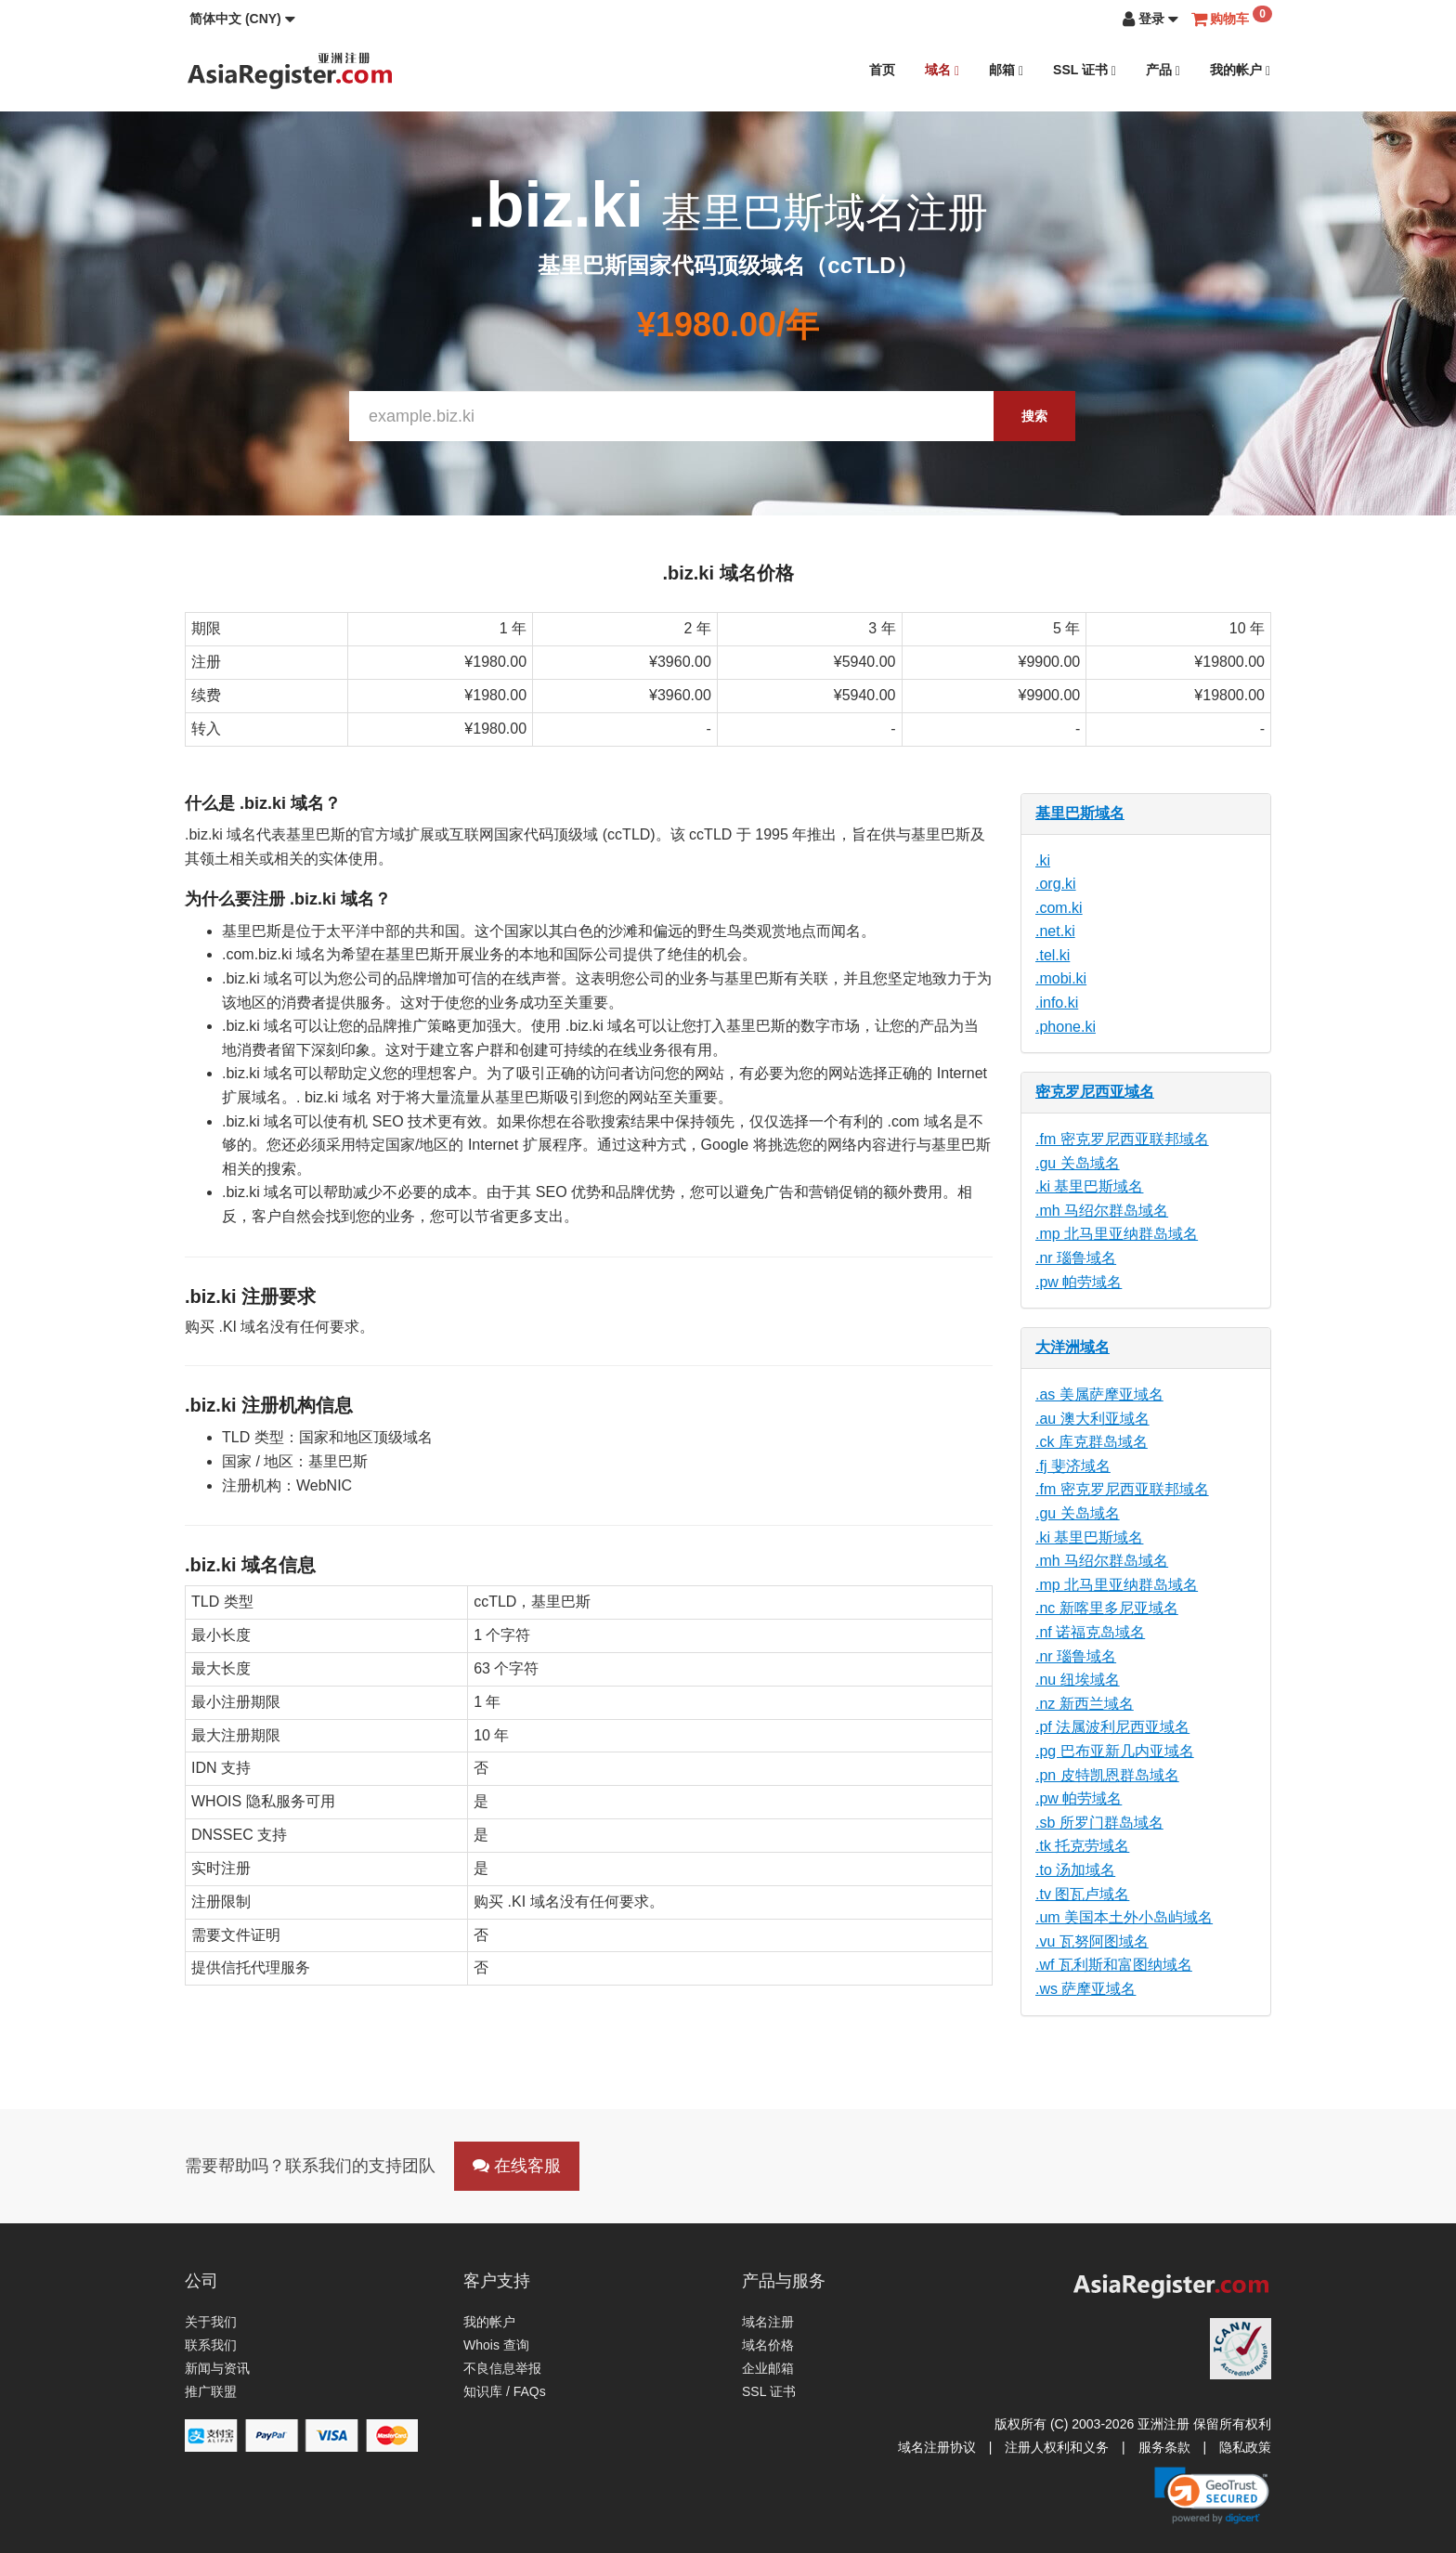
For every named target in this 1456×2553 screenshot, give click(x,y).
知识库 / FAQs (504, 2391)
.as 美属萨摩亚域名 (1099, 1394)
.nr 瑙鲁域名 (1075, 1258)
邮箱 (1006, 70)
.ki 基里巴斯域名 (1089, 1186)
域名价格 (768, 2345)
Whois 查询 (496, 2345)
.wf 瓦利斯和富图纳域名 (1113, 1965)
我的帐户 (1240, 70)
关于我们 (211, 2321)
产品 (1163, 70)
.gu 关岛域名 (1077, 1163)
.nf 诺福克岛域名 (1090, 1632)
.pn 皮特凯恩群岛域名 (1107, 1775)
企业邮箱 (768, 2368)
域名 (942, 70)
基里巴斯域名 (1079, 813)
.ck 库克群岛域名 (1091, 1442)
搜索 (1034, 416)
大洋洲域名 (1072, 1347)
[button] (242, 18)
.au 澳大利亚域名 (1092, 1418)
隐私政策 (1245, 2447)
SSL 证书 (1084, 70)
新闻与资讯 (217, 2368)
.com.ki (1059, 908)
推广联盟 (211, 2391)
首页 (882, 69)
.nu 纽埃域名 (1077, 1679)
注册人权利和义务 (1057, 2447)
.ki (1042, 860)
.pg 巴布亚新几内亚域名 (1114, 1751)
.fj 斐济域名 (1073, 1466)
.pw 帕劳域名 (1078, 1282)
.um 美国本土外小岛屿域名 (1124, 1917)
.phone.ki (1065, 1027)
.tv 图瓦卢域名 (1082, 1894)
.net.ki (1055, 931)
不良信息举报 (502, 2368)
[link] (1211, 2495)
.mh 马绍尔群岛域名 (1101, 1210)
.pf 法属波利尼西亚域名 (1112, 1727)
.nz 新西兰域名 (1084, 1704)
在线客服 (517, 2165)
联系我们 (211, 2345)
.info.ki (1056, 1002)
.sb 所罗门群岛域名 (1099, 1822)
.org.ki (1055, 884)
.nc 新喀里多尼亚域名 (1106, 1608)
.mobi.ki (1060, 978)
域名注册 (768, 2321)
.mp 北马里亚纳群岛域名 (1116, 1234)
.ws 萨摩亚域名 (1085, 1989)
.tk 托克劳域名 (1082, 1846)
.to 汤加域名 (1075, 1870)
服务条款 (1164, 2447)
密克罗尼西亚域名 (1094, 1092)
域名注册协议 (937, 2447)
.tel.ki (1052, 955)
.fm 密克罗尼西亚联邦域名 (1122, 1139)
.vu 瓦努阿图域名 (1092, 1941)
